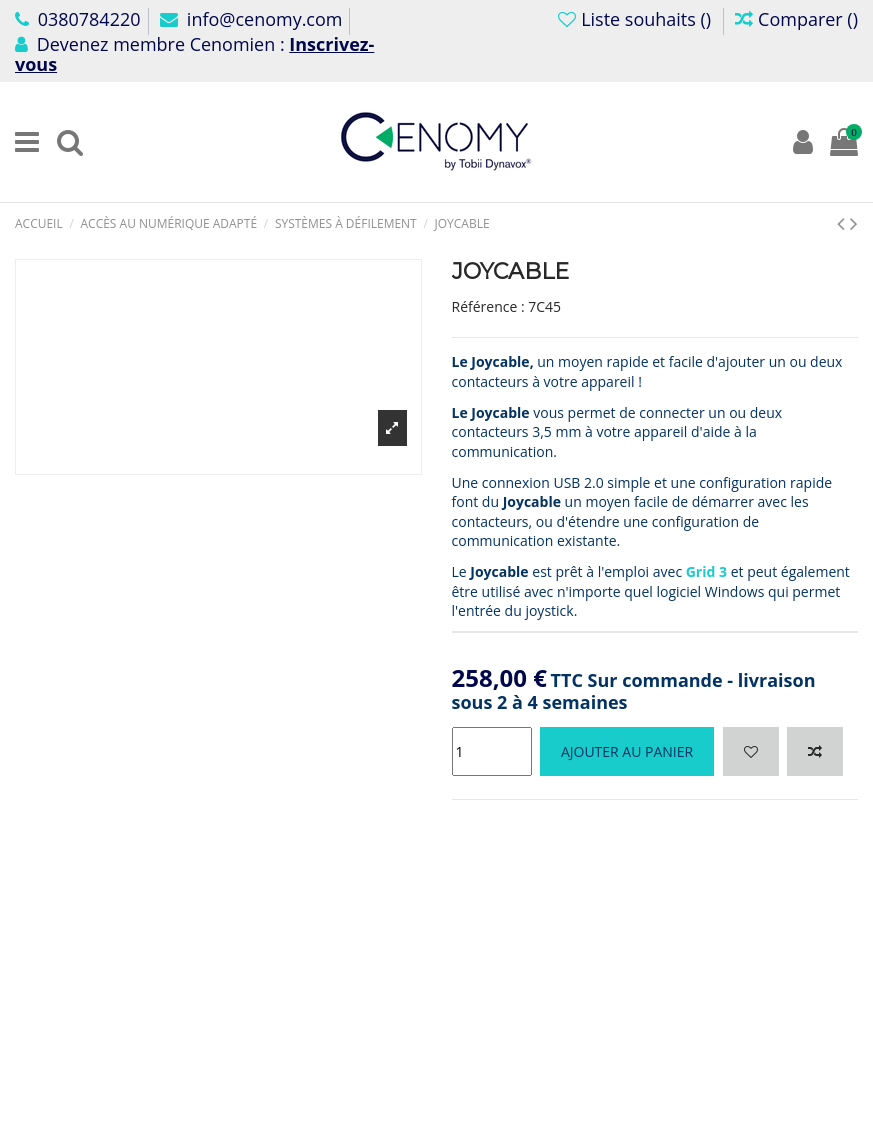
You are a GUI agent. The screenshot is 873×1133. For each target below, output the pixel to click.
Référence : (488, 306)
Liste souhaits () (636, 19)
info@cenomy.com (251, 19)
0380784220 (78, 19)
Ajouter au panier (627, 751)
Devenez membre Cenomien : (194, 54)
